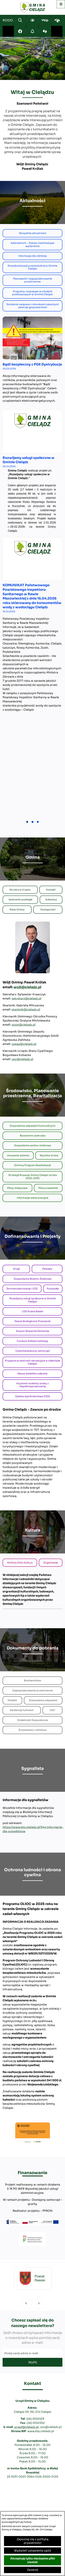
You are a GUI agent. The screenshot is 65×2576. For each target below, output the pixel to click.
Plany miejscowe (18, 1188)
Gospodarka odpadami (42, 1700)
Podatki (11, 1700)
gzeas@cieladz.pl (22, 1044)
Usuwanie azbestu (19, 1155)
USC (51, 1710)
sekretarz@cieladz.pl (25, 998)
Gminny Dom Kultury (21, 1562)
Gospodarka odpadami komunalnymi (34, 1125)
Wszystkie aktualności (33, 233)
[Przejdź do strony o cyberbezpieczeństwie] (32, 31)
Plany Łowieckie (49, 1188)
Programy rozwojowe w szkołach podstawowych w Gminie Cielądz (33, 293)
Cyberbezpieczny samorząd (31, 1350)
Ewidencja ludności (20, 1710)
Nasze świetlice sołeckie (31, 1373)
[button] (31, 972)
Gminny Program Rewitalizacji (33, 1165)
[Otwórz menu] (61, 4)
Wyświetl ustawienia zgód (32, 2550)
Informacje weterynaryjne (33, 1197)
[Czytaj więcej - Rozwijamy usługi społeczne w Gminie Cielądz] (34, 471)
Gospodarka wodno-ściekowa (33, 1145)
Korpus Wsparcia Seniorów (31, 1331)
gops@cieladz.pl (22, 1025)
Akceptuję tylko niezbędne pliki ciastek (32, 2560)
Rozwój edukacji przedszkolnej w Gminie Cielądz (34, 267)
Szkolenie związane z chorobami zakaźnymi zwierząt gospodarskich (33, 306)
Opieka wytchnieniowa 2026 (31, 1396)
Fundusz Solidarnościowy (31, 1341)
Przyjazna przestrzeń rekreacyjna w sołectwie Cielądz (31, 1362)
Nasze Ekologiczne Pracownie (31, 1321)
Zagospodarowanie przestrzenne (31, 1690)
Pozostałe (52, 1288)
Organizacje (52, 1562)
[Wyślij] (32, 2362)
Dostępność (46, 909)
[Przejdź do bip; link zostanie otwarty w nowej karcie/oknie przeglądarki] (45, 20)
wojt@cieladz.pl (26, 987)
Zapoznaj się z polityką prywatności (32, 2541)
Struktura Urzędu (19, 889)
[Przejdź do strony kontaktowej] (8, 20)
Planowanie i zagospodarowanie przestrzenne (33, 280)
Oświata (46, 1268)
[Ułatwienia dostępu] (32, 20)
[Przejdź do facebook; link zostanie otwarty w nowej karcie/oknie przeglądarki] (20, 31)
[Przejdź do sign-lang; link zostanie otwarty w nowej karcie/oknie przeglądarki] (45, 31)
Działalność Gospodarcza (31, 1720)
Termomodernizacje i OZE (21, 1288)
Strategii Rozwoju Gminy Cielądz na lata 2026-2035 (33, 1176)
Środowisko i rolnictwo (31, 1729)
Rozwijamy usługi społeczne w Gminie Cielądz (31, 1300)
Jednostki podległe (19, 899)
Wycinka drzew (50, 1155)
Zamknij (32, 2570)
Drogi (15, 1268)
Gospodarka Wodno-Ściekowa (31, 1278)
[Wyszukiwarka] (20, 20)
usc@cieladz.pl (21, 1059)
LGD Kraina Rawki (31, 1311)
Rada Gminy (15, 909)
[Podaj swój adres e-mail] (32, 2353)
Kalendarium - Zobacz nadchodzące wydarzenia (33, 244)
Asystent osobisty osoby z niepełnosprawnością (31, 1385)
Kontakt (49, 889)
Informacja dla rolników (33, 255)
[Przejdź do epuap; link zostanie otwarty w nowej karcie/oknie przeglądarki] (57, 20)
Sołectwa (50, 899)
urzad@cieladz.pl (26, 2427)
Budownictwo (31, 1680)
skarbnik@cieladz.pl (24, 1009)
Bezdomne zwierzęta (33, 1135)
